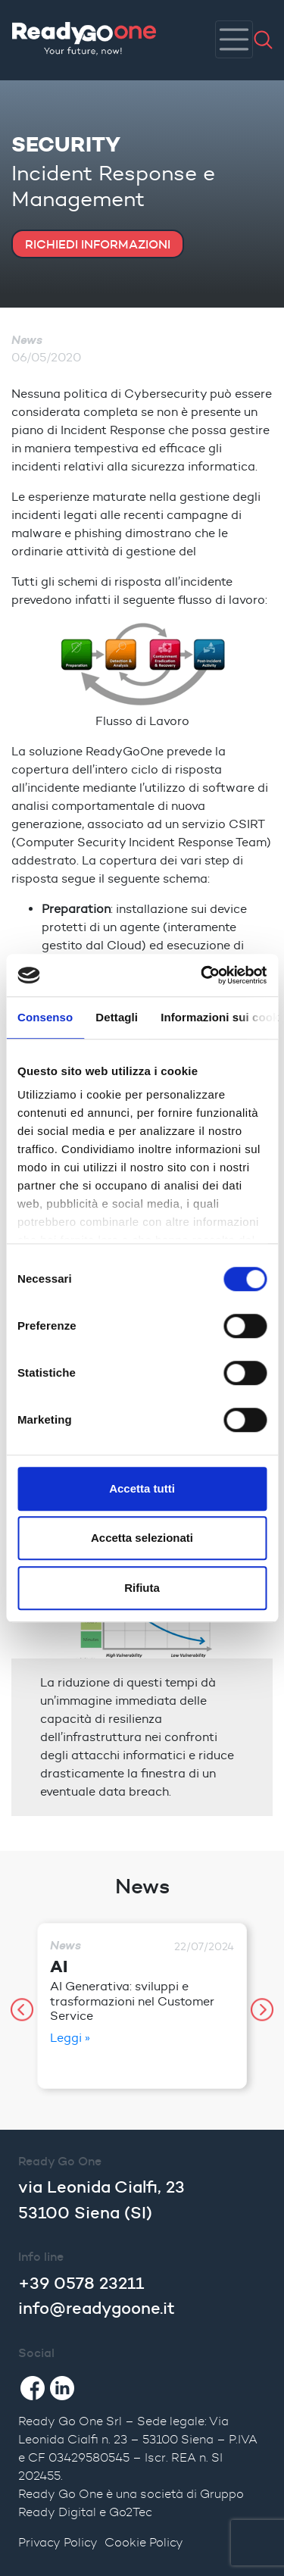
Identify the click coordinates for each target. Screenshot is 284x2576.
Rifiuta (142, 1587)
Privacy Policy (58, 2542)
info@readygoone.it (96, 2307)
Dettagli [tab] (116, 1017)
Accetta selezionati (142, 1537)
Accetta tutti (142, 1488)
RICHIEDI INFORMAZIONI (97, 244)
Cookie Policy (144, 2542)
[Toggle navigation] (234, 39)
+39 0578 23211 (81, 2282)
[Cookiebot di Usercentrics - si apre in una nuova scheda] (202, 975)
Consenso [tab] (45, 1017)
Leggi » (70, 2038)
